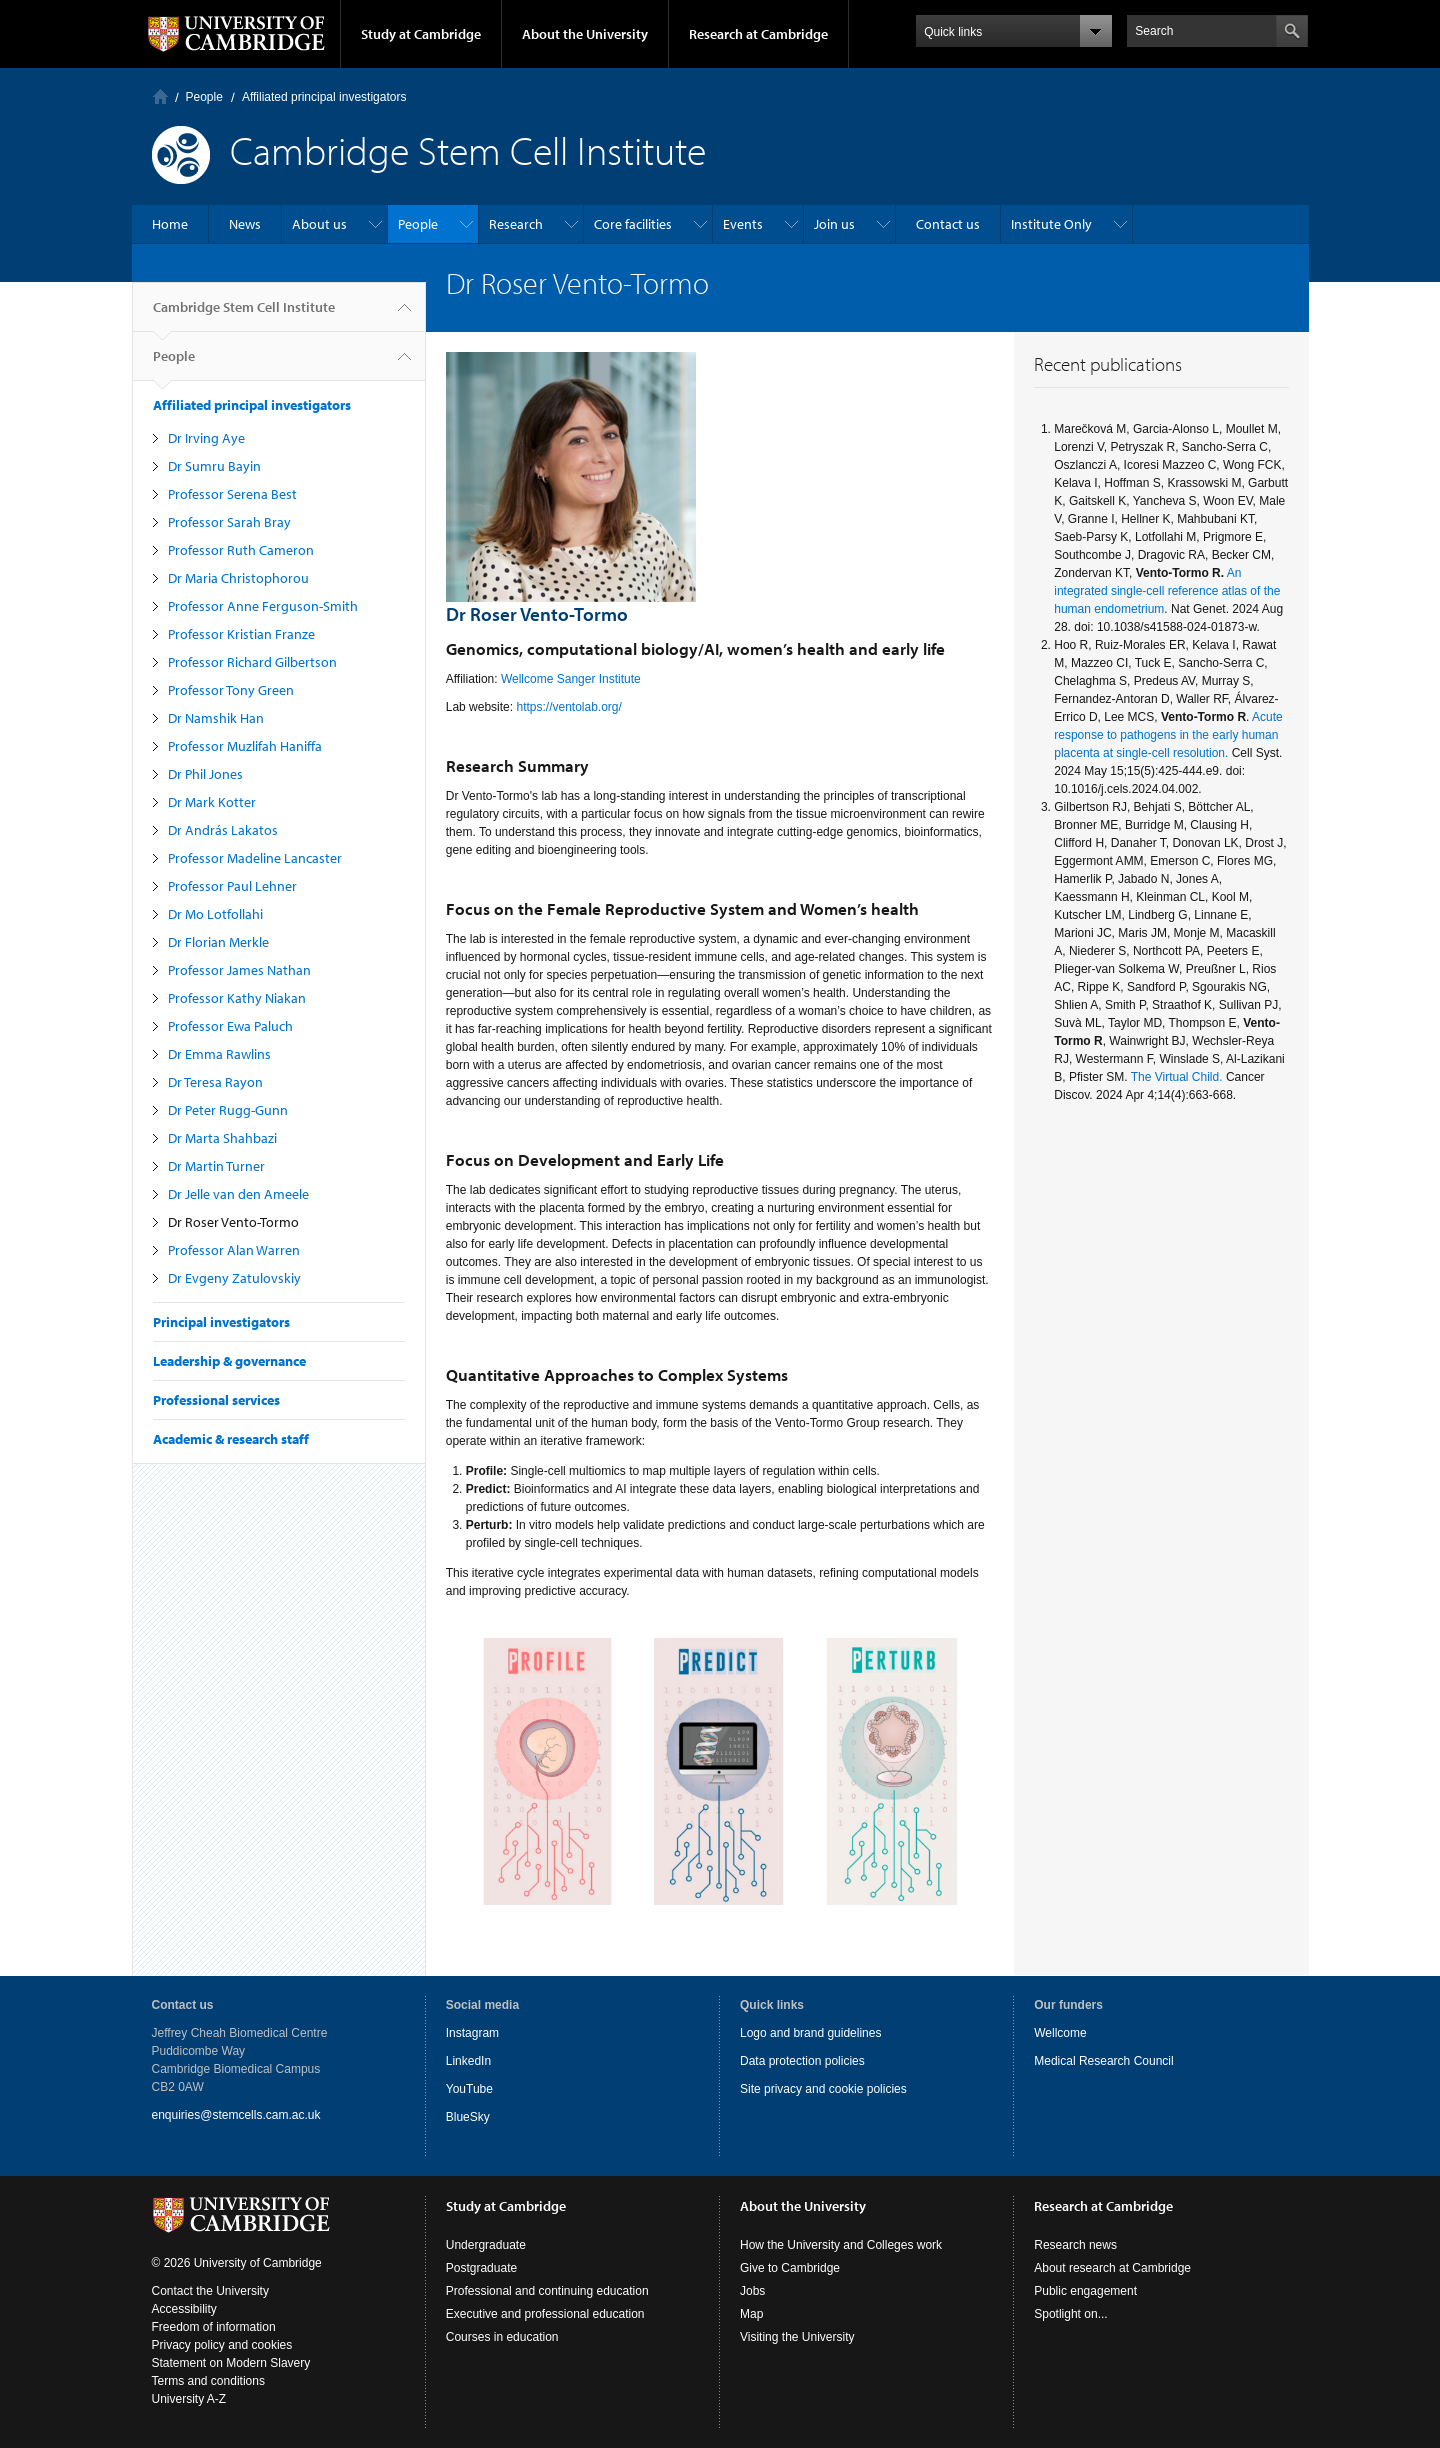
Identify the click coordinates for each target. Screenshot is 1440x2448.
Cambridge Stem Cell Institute (244, 315)
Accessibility (184, 2309)
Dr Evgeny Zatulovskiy (234, 1278)
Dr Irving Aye (206, 438)
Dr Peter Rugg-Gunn (228, 1110)
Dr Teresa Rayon (215, 1082)
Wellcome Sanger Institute (572, 679)
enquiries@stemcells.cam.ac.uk (236, 2115)
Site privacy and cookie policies (823, 2089)
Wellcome (1060, 2033)
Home (160, 96)
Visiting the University (797, 2337)
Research (516, 224)
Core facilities (633, 224)
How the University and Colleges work (841, 2245)
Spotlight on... (1070, 2314)
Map (751, 2314)
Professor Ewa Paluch (230, 1026)
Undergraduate (486, 2245)
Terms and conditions (208, 2381)
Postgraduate (481, 2268)
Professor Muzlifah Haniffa (245, 746)
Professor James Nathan (239, 970)
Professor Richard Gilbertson (252, 662)
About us (319, 224)
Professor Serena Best (232, 494)
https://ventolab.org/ (570, 707)
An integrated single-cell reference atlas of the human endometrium (1167, 591)
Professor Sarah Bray (229, 522)
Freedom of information (214, 2327)
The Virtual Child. (1177, 1077)
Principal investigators (221, 1322)
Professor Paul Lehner (232, 886)
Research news (1075, 2245)
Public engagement (1085, 2291)
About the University (585, 34)
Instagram (472, 2033)
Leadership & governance (229, 1361)
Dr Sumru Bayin (214, 466)
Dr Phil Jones (205, 774)
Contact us (948, 224)
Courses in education (502, 2337)
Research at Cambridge (758, 34)
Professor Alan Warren (234, 1250)
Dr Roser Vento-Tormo (233, 1222)
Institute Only (1051, 224)
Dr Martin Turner (216, 1166)
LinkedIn (468, 2061)
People (204, 97)
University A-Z (189, 2399)
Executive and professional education (545, 2314)
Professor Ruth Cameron (241, 550)
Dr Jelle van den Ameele (238, 1194)
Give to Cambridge (790, 2268)
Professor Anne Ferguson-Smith (263, 606)
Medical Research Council (1103, 2061)
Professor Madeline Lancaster (255, 858)
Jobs (752, 2291)
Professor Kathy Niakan (237, 998)
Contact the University (210, 2291)
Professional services (216, 1400)
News (245, 224)
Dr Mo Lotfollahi (215, 914)
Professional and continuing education (547, 2291)
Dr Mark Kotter (212, 802)
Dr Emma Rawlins (219, 1054)
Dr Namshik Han (216, 718)
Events (743, 224)
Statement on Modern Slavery (231, 2363)
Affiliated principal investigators (324, 97)
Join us (834, 224)
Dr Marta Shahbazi (222, 1138)
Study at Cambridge (421, 34)
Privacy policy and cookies (222, 2345)
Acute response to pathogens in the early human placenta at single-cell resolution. (1168, 735)
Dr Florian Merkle (218, 942)
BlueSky (468, 2117)
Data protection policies (802, 2061)
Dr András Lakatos (223, 830)
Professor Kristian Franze (241, 634)
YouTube (469, 2089)
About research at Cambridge (1112, 2268)
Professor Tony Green (231, 690)
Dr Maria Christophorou (238, 578)
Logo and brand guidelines (810, 2033)
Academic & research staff (231, 1439)
